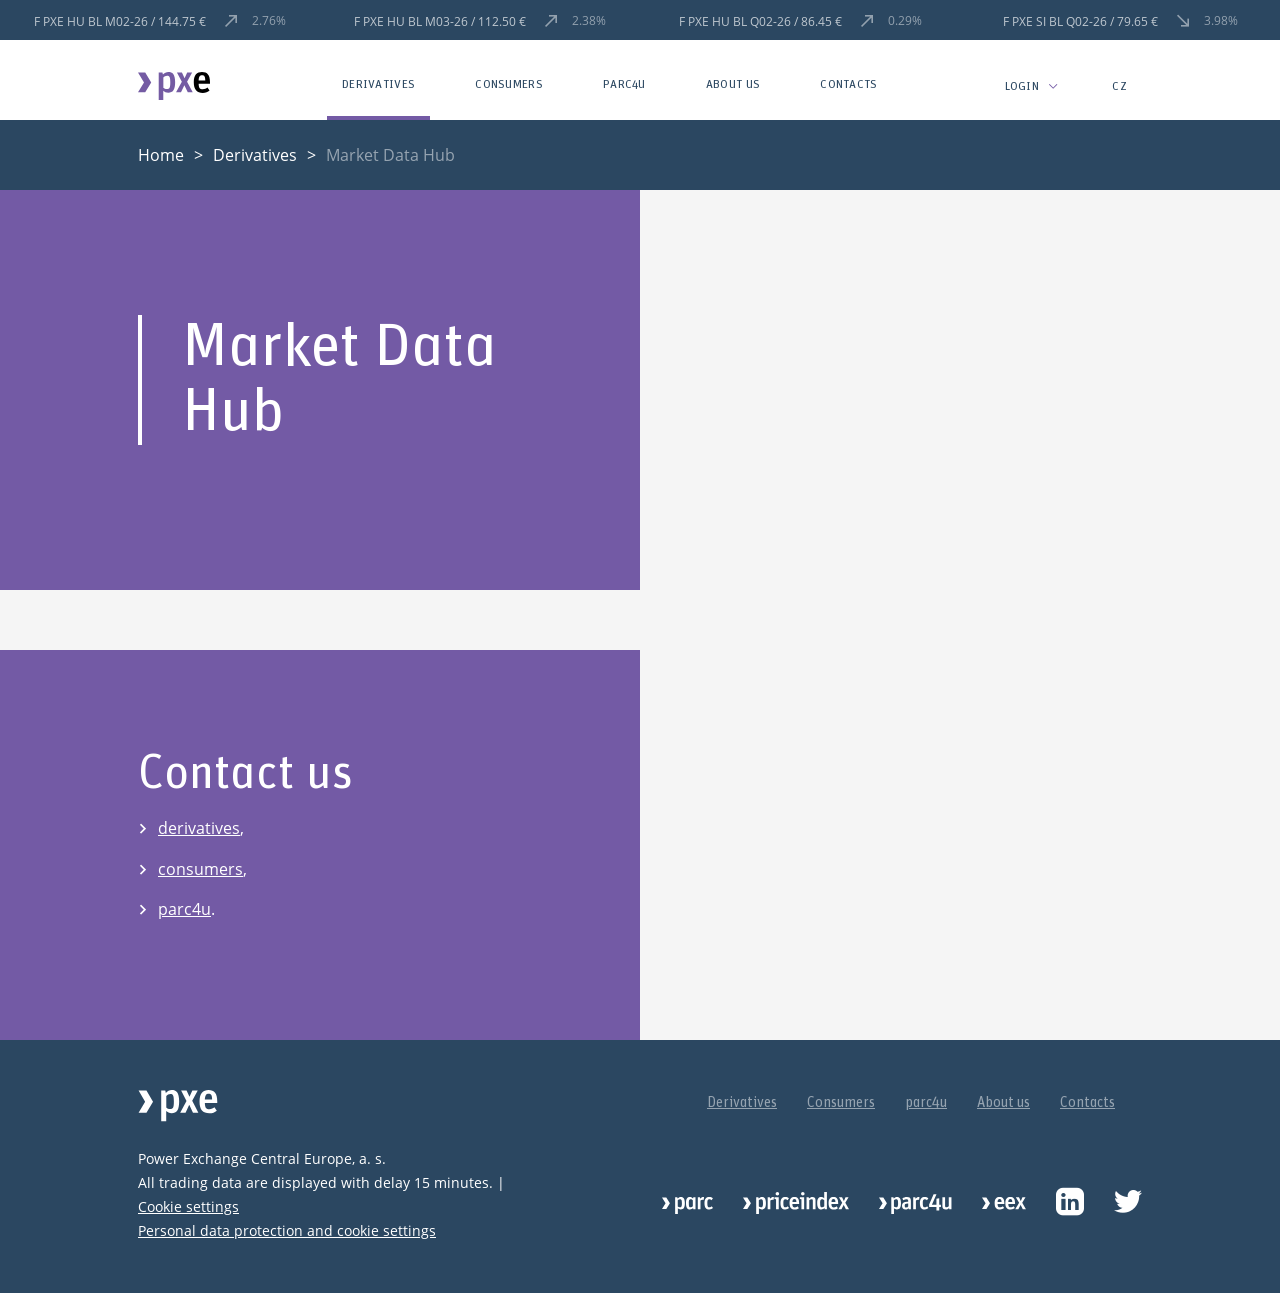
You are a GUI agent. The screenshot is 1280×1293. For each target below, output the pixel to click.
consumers (200, 869)
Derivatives (378, 84)
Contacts (848, 84)
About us (733, 84)
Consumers (509, 84)
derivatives (199, 828)
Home (161, 155)
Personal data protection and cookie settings (287, 1230)
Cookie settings (188, 1206)
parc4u (624, 84)
